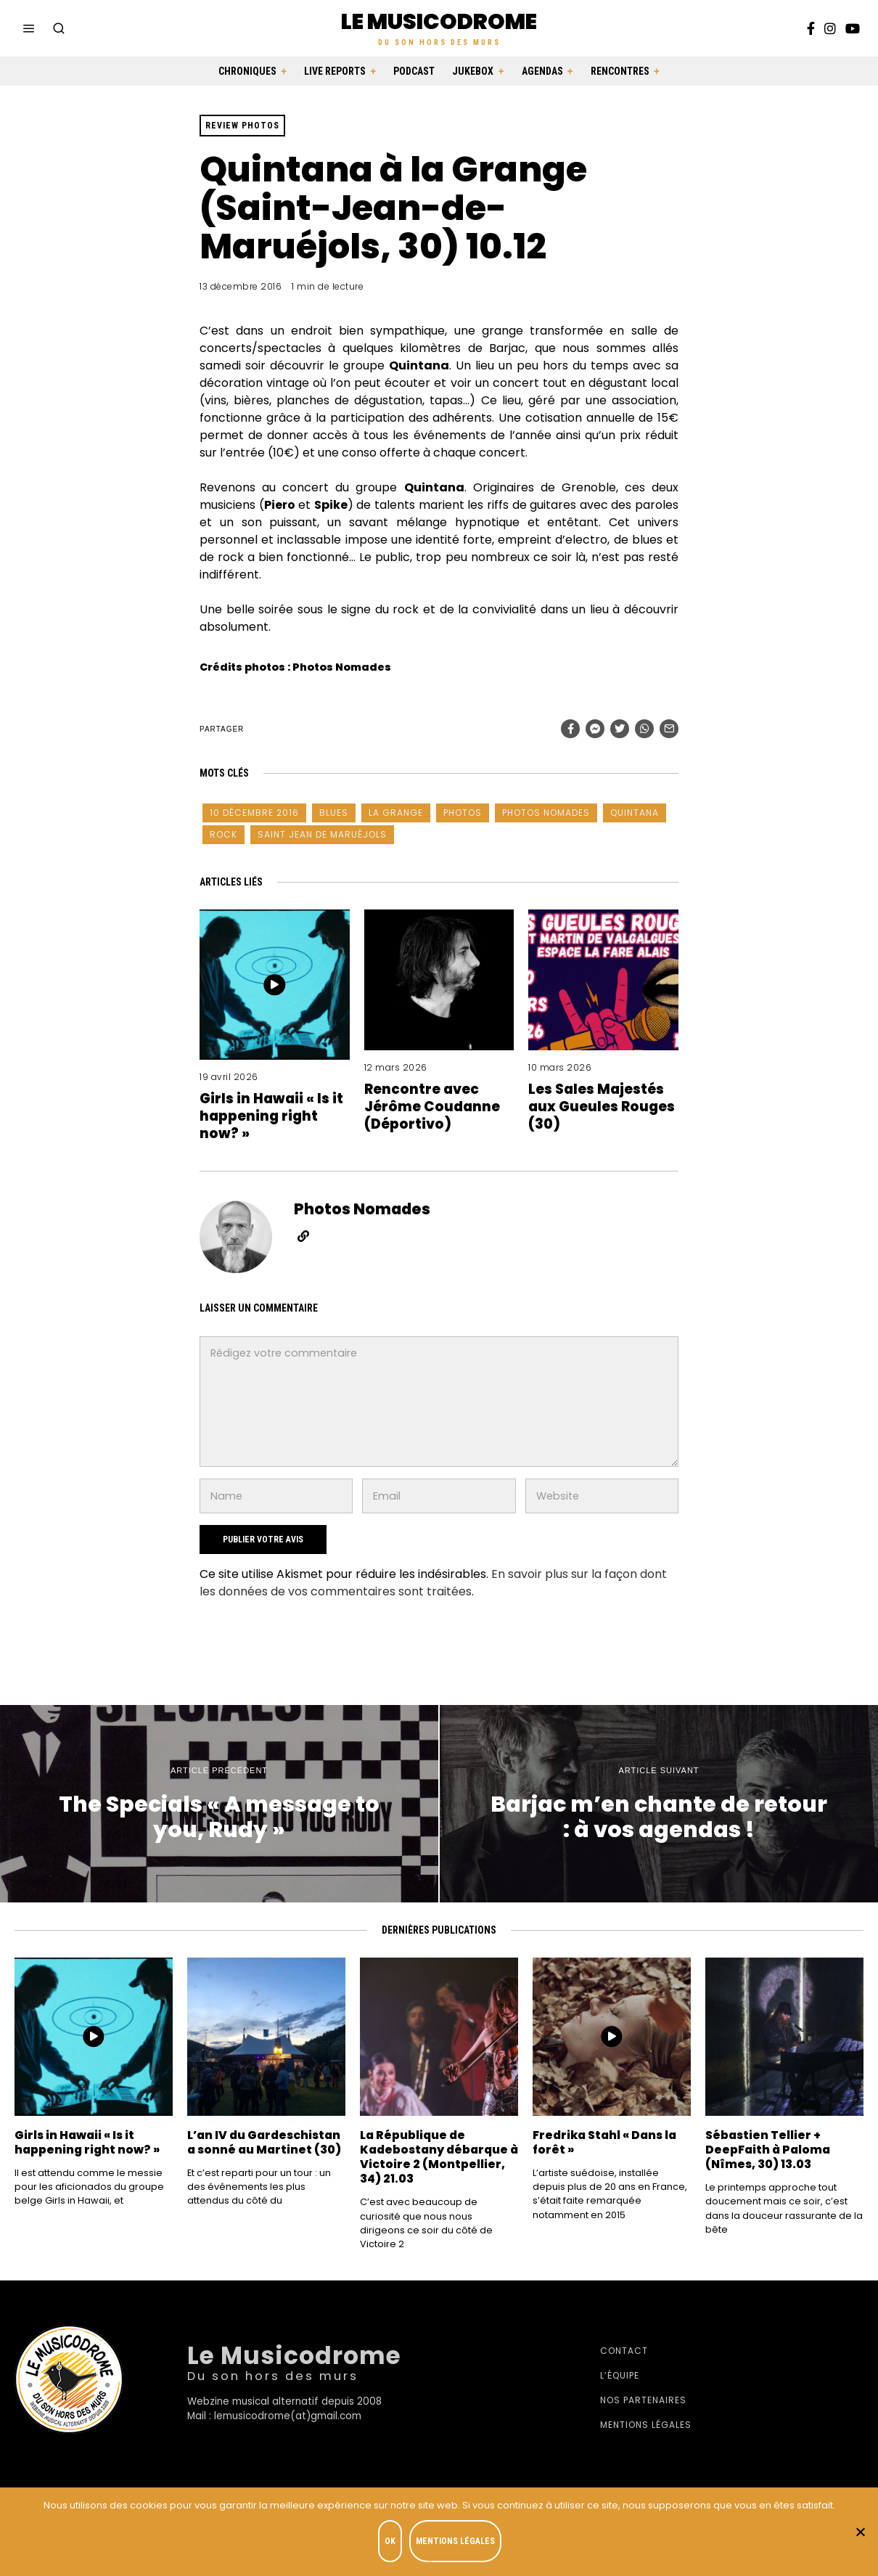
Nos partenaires (643, 2400)
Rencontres (620, 71)
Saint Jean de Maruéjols (322, 834)
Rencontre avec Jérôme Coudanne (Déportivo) (438, 1106)
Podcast (414, 71)
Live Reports (335, 71)
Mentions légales (646, 2424)
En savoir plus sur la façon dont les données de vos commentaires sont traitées (433, 1583)
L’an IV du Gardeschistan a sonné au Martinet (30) (265, 2149)
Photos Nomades (546, 812)
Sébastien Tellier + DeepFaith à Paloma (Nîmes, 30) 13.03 (773, 2149)
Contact (624, 2350)
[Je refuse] (860, 2533)
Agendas (542, 71)
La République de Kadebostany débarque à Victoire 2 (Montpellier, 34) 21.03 (436, 2157)
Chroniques (247, 71)
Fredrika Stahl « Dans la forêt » (610, 2142)
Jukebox (472, 71)
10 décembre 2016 (254, 812)
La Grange (396, 812)
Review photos (242, 125)
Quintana (634, 812)
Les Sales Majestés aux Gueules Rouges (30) (602, 1106)
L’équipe (619, 2375)
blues (333, 812)
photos (462, 812)
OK (392, 2544)
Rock (223, 834)
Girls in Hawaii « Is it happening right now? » (272, 1115)
